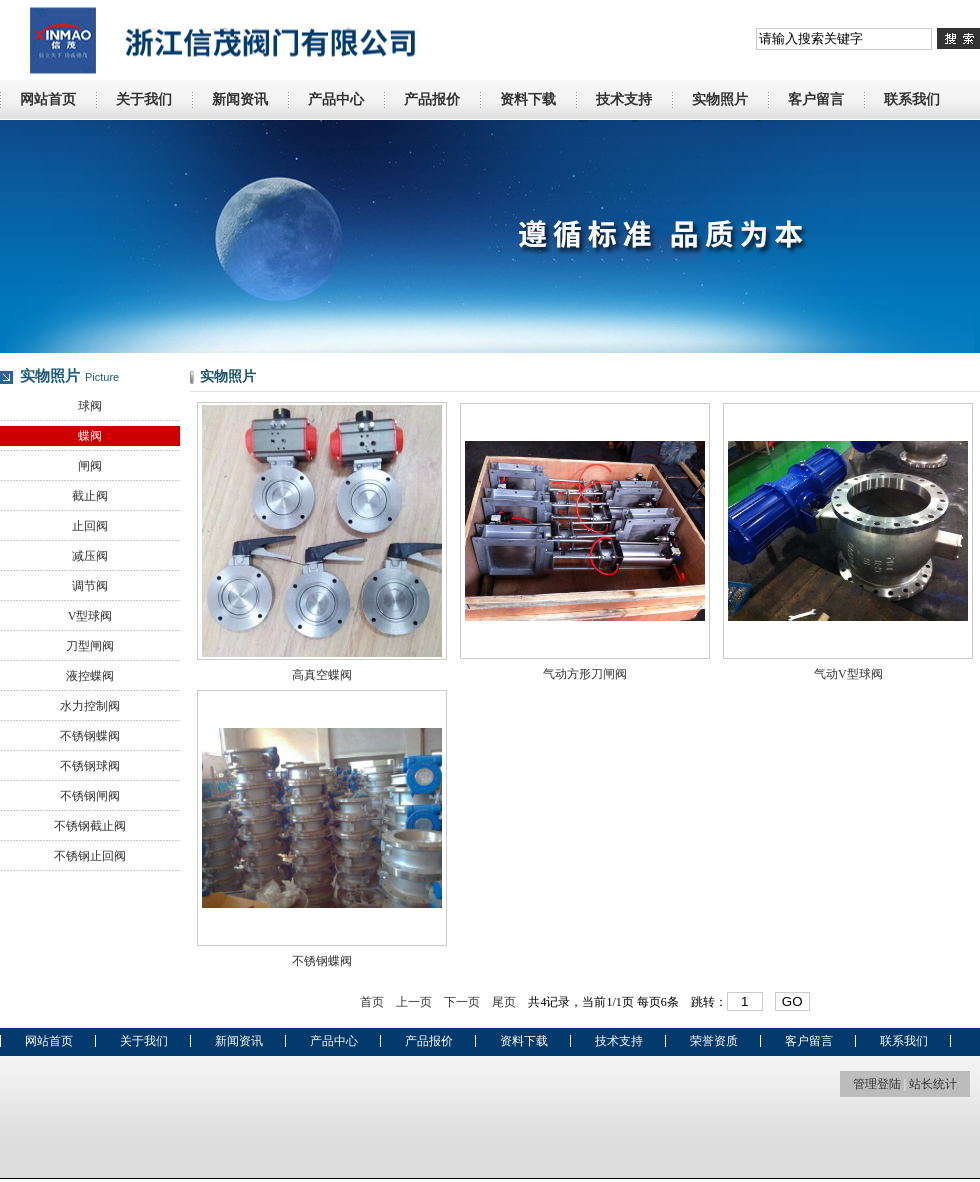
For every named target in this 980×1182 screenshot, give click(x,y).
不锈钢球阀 (90, 766)
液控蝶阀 (90, 676)
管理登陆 (877, 1084)
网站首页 (48, 99)
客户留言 (816, 99)
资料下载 (528, 99)
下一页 (462, 1002)
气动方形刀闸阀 (585, 674)
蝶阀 (90, 436)
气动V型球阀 (848, 674)
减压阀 (90, 556)
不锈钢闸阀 (90, 796)
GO (792, 1001)
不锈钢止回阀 (90, 856)
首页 (372, 1002)
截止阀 (90, 496)
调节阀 (90, 586)
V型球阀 (90, 616)
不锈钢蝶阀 (90, 736)
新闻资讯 (240, 99)
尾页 (504, 1002)
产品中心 (336, 99)
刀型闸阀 (90, 646)
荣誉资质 (714, 1041)
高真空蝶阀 (322, 675)
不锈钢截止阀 (90, 826)
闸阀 (90, 466)
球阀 (90, 406)
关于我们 (144, 99)
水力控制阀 (90, 706)
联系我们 (912, 99)
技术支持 (624, 99)
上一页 (414, 1002)
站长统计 (933, 1084)
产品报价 (432, 99)
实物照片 (720, 99)
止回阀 (90, 526)
